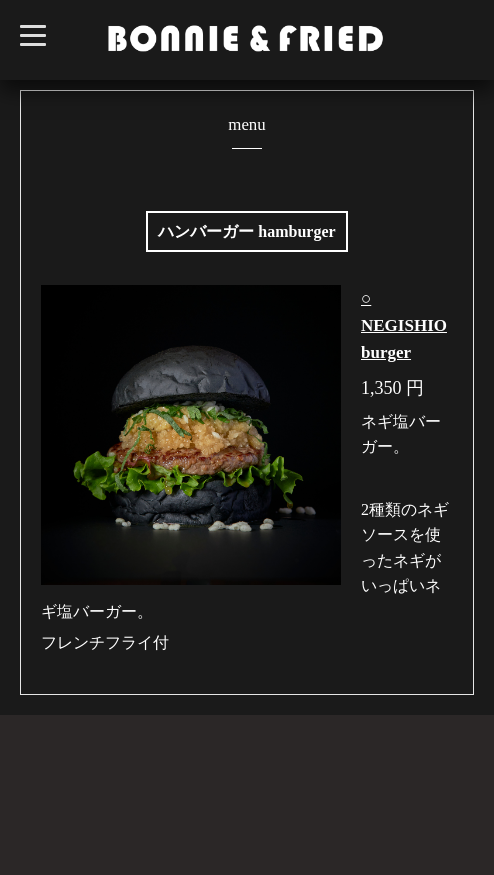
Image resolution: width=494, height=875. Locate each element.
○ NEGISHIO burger (404, 325)
